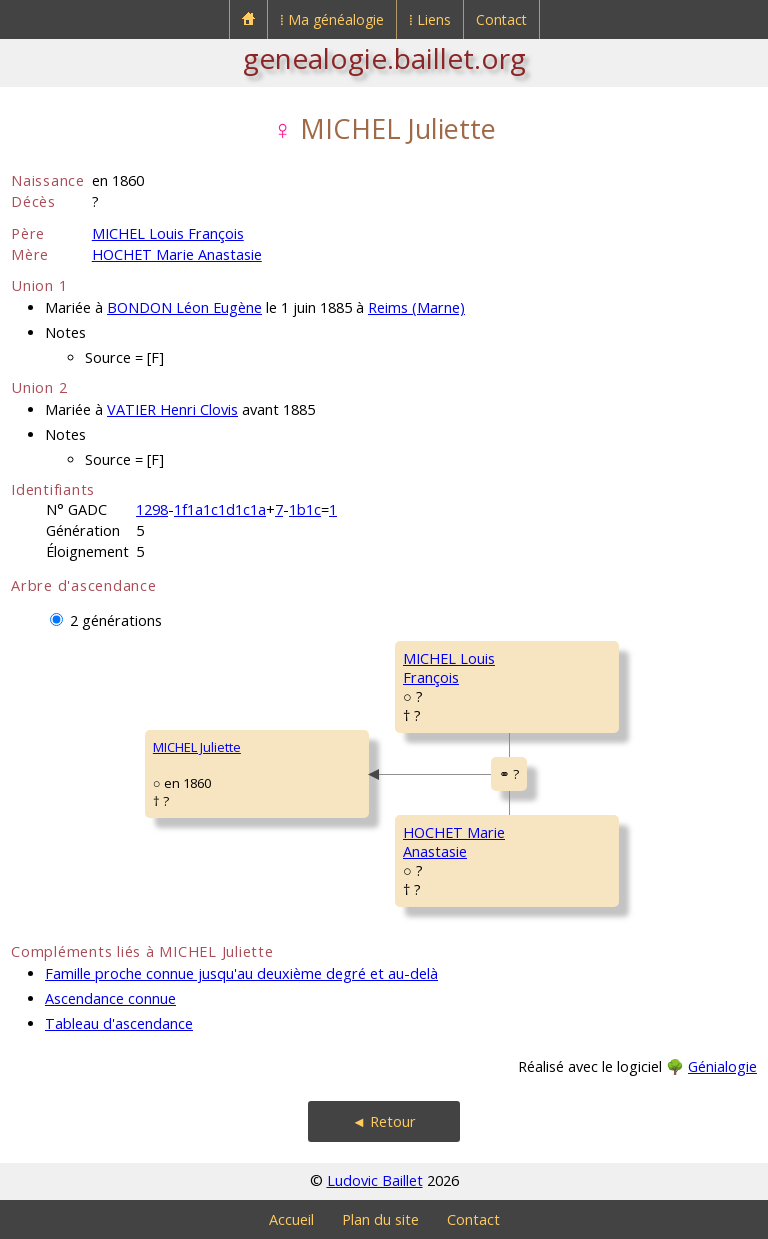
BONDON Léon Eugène (184, 307)
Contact (501, 19)
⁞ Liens (430, 19)
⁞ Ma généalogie (332, 19)
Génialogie (722, 1066)
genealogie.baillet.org (384, 58)
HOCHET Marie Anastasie (177, 254)
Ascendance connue (110, 998)
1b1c (305, 509)
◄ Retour (384, 1121)
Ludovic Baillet (375, 1180)
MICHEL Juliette (197, 747)
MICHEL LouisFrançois (449, 668)
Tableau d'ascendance (119, 1023)
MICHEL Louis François (168, 233)
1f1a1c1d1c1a (220, 509)
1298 (152, 509)
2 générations (116, 620)
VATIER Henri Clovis (172, 409)
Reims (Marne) (416, 307)
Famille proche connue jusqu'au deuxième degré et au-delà (241, 973)
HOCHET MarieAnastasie (454, 842)
